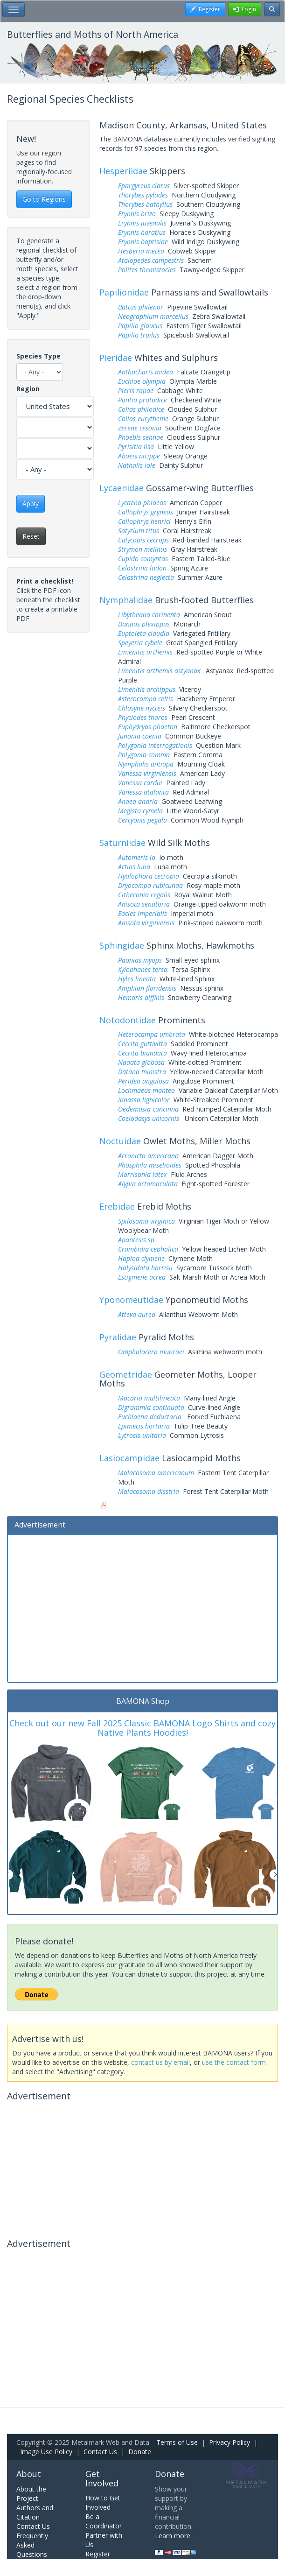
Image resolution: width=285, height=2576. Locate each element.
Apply (30, 503)
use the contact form (234, 2062)
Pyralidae (117, 1337)
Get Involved (101, 2478)
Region (28, 388)
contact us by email (160, 2062)
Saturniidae (122, 842)
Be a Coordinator (103, 2521)
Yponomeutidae (131, 1299)
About (28, 2473)
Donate (139, 2451)
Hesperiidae (123, 170)
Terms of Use (177, 2442)
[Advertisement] (142, 1607)
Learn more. (173, 2535)
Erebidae (117, 1206)
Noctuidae (120, 1141)
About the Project (31, 2494)
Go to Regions (44, 199)
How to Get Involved (102, 2502)
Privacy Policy (229, 2442)
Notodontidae (127, 1020)
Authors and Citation (34, 2512)
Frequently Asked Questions (32, 2545)
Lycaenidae (121, 487)
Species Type (38, 356)
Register (97, 2553)
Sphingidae (121, 945)
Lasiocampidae (129, 1458)
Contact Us (100, 2451)
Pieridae (115, 357)
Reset (31, 536)
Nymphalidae (126, 599)
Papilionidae (124, 292)
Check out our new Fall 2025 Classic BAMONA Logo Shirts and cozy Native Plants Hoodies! (142, 1727)
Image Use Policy (46, 2451)
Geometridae (125, 1374)
